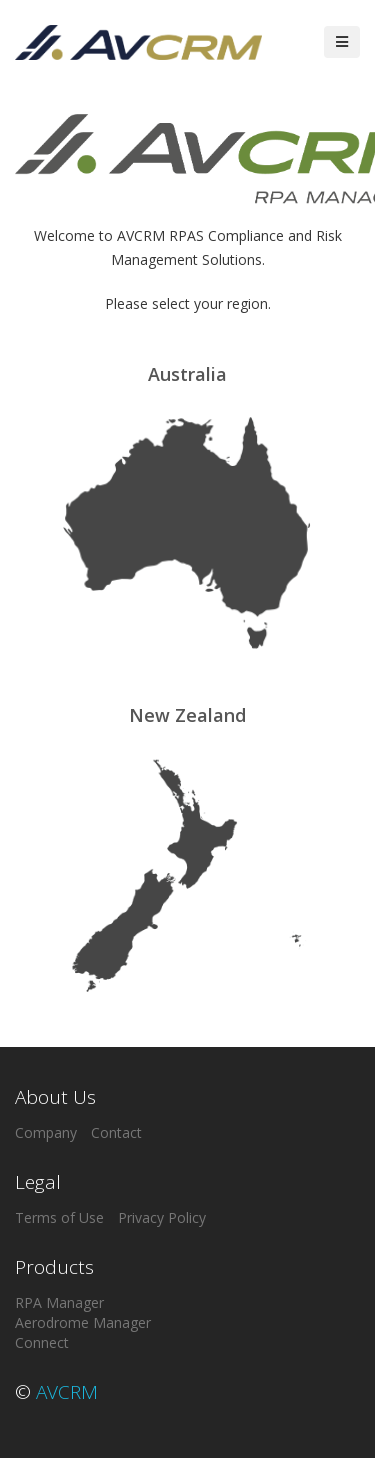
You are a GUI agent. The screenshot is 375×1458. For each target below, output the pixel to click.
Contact (116, 1132)
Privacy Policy (162, 1217)
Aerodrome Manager (83, 1322)
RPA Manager (59, 1302)
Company (46, 1132)
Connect (42, 1342)
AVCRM (67, 1392)
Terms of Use (59, 1217)
